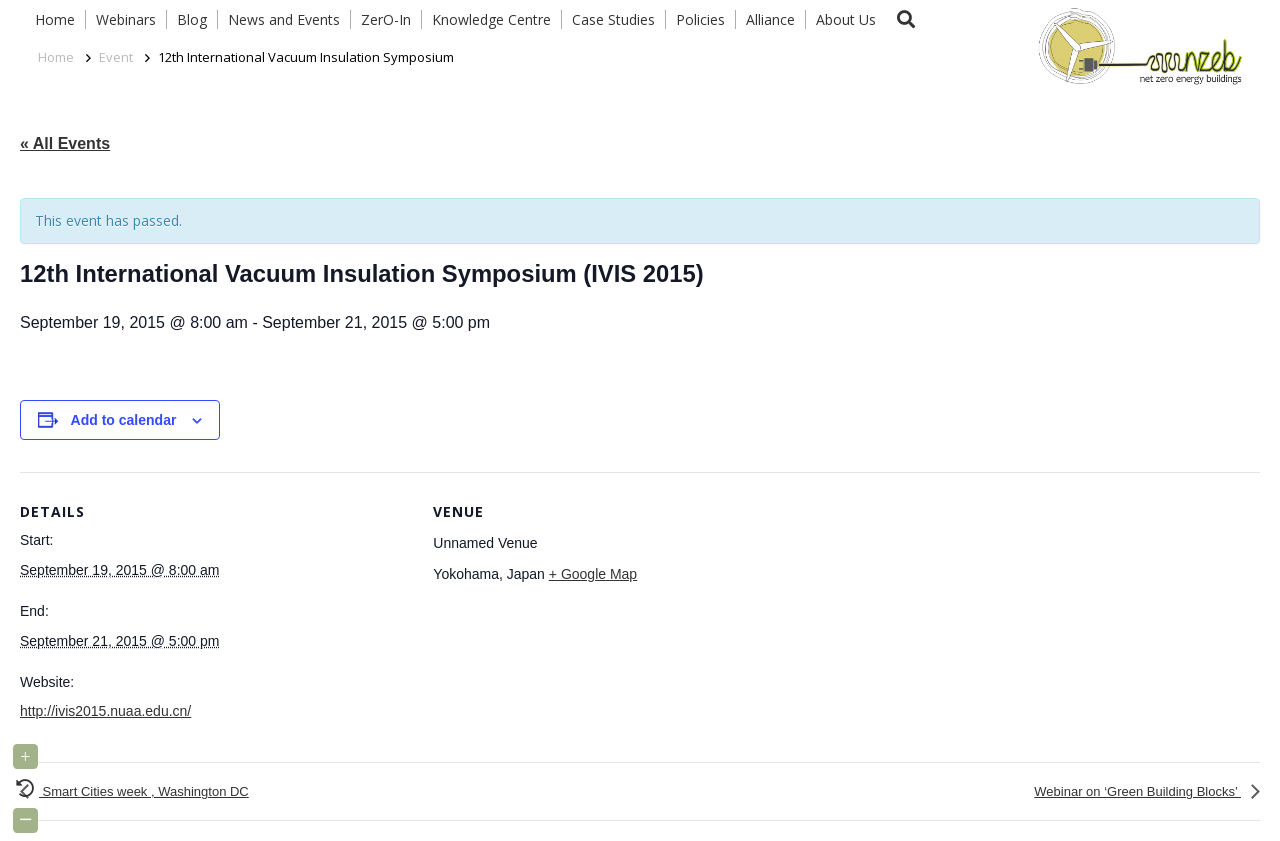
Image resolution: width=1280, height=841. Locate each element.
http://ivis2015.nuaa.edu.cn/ (105, 711)
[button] (906, 19)
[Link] (1136, 45)
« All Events (65, 143)
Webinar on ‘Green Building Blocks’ (1137, 791)
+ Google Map (593, 574)
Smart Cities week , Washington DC (144, 791)
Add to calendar (124, 420)
